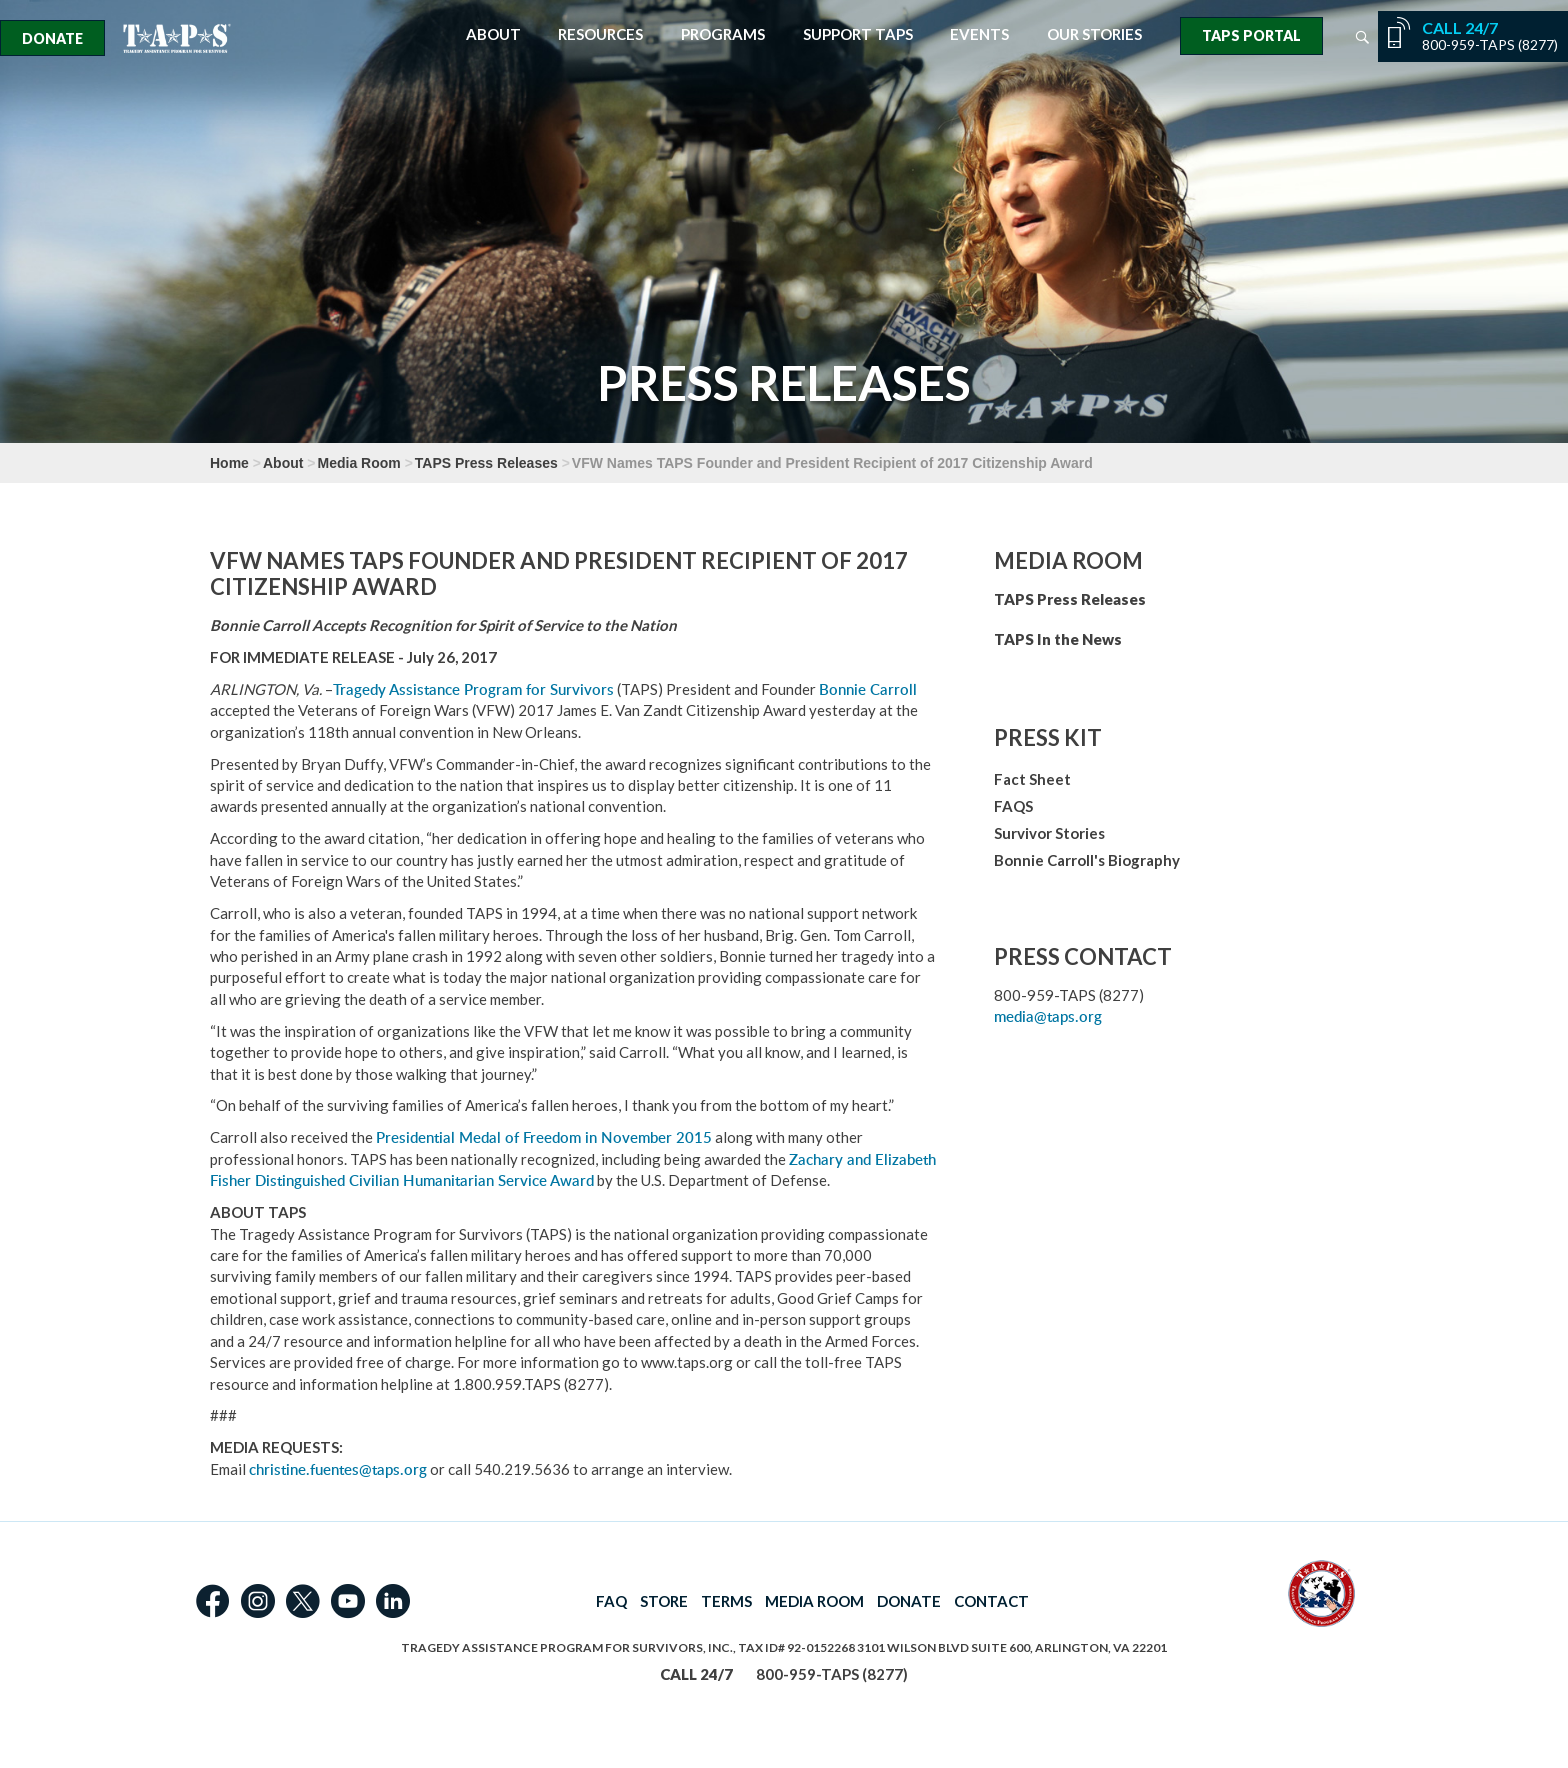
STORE (664, 1601)
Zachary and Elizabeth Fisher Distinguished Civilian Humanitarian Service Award (573, 1170)
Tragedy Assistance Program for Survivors (473, 689)
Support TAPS (858, 34)
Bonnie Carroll (868, 689)
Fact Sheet (1032, 779)
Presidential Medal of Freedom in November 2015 (544, 1137)
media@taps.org (1048, 1016)
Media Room (359, 463)
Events (979, 34)
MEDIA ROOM (814, 1601)
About (493, 34)
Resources (600, 34)
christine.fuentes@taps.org (338, 1469)
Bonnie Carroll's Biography (1087, 860)
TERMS (726, 1601)
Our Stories (1094, 34)
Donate (52, 38)
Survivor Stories (1049, 833)
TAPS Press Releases (486, 463)
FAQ (611, 1601)
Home (229, 463)
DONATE (909, 1601)
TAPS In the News (1058, 639)
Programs (723, 34)
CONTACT (991, 1601)
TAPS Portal (1251, 35)
